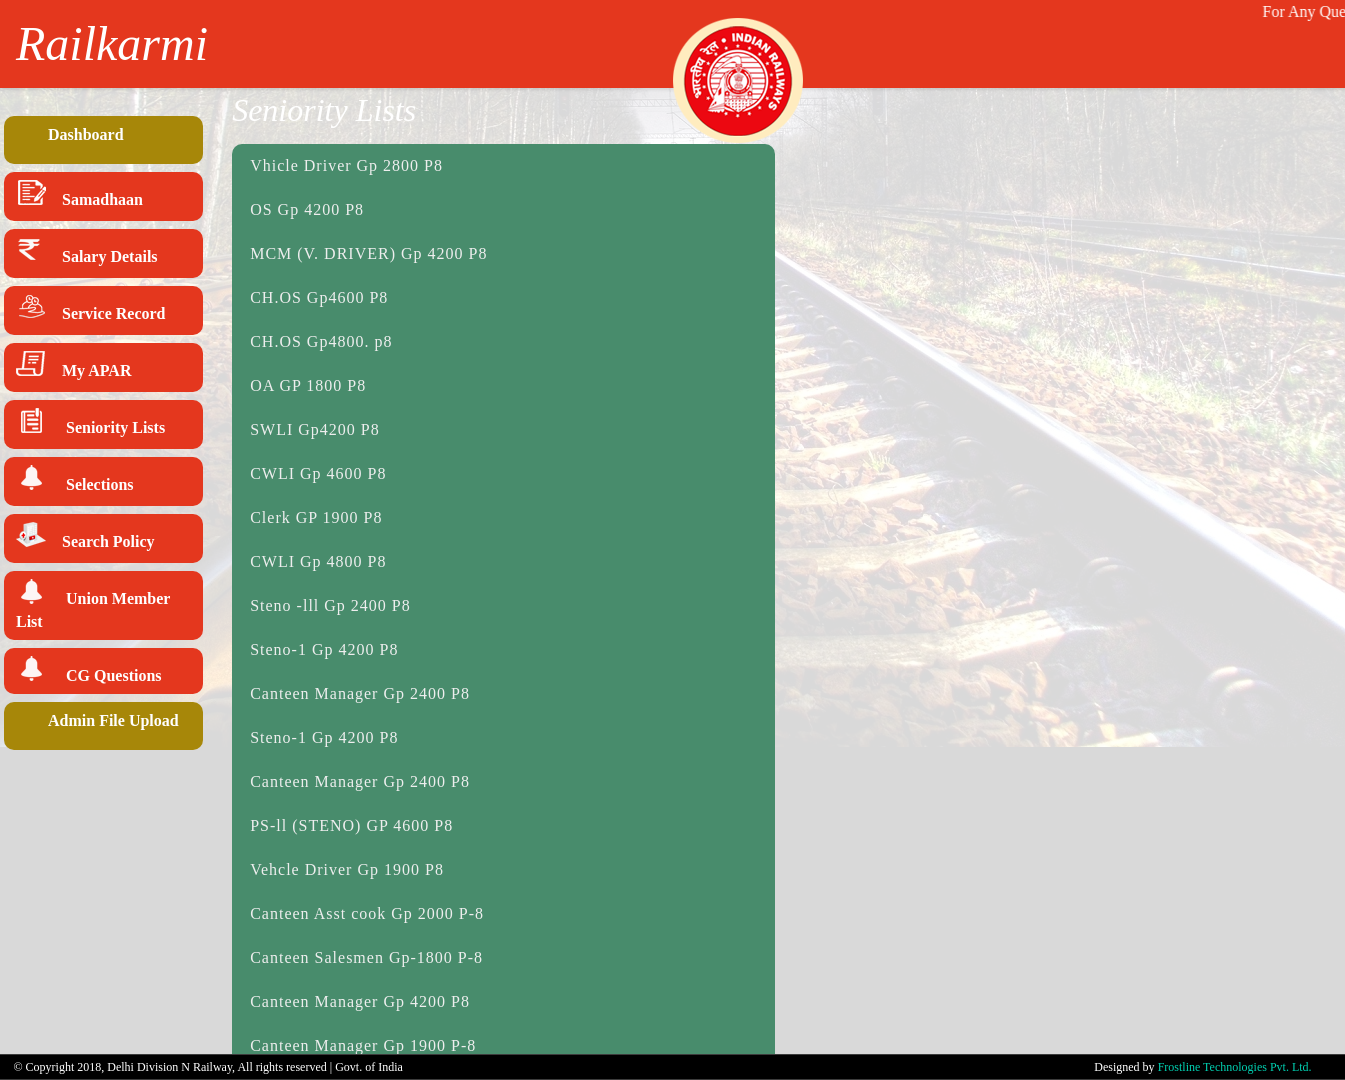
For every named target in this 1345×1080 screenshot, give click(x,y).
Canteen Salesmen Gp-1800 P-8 (366, 957)
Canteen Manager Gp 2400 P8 (360, 693)
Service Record (91, 310)
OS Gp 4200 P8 (307, 209)
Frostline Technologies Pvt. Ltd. (1235, 1067)
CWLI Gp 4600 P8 (318, 473)
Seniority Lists (90, 424)
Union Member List (93, 604)
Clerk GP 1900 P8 (316, 517)
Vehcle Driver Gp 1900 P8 (347, 869)
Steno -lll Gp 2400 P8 (330, 605)
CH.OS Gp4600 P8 (319, 297)
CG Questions (89, 670)
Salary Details (87, 253)
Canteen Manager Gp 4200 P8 (360, 1001)
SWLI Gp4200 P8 (315, 429)
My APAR (73, 367)
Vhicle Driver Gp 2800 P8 (346, 165)
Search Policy (85, 538)
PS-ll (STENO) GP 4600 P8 (351, 825)
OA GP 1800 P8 (308, 385)
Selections (75, 481)
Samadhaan (79, 196)
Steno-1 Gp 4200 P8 (324, 649)
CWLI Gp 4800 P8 (318, 561)
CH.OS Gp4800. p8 (321, 341)
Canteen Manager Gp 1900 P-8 (363, 1045)
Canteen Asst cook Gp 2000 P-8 (367, 913)
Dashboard (70, 140)
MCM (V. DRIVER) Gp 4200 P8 (368, 253)
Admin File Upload (97, 726)
